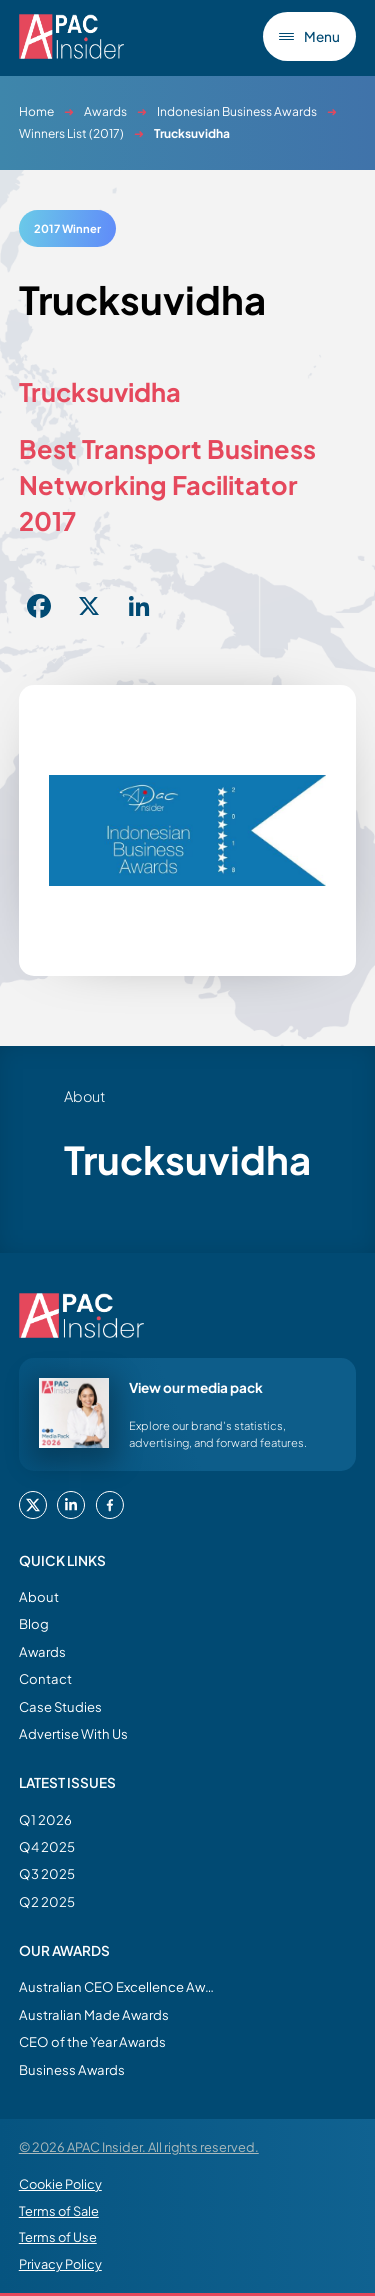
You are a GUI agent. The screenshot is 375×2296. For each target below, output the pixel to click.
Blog (34, 1623)
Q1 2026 (45, 1819)
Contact (45, 1678)
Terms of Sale (59, 2211)
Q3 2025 (47, 1873)
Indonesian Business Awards (237, 111)
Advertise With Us (73, 1733)
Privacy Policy (60, 2264)
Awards (105, 111)
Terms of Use (58, 2237)
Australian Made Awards (94, 2014)
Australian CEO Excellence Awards (119, 1986)
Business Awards (72, 2069)
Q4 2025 (47, 1846)
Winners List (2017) (71, 133)
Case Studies (60, 1706)
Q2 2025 (47, 1901)
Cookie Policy (60, 2184)
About (39, 1596)
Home (36, 111)
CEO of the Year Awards (92, 2041)
